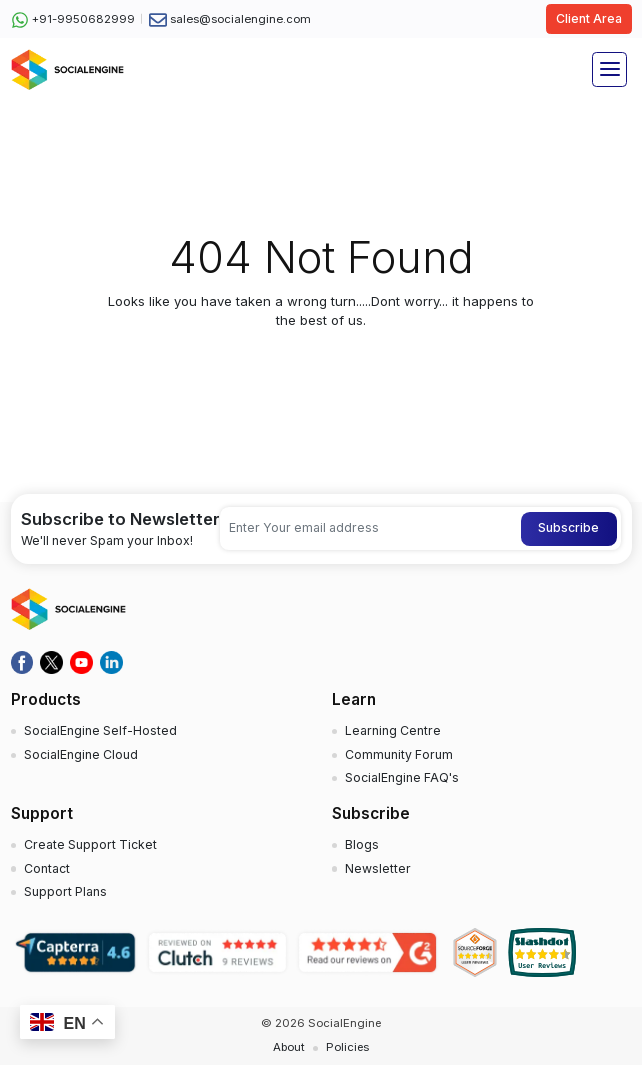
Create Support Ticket (90, 844)
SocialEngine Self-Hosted (100, 730)
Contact (47, 868)
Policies (347, 1047)
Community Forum (399, 754)
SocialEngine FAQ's (402, 777)
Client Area (589, 18)
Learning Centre (393, 730)
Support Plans (65, 891)
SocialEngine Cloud (81, 754)
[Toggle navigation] (609, 69)
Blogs (362, 844)
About (289, 1047)
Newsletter (378, 868)
